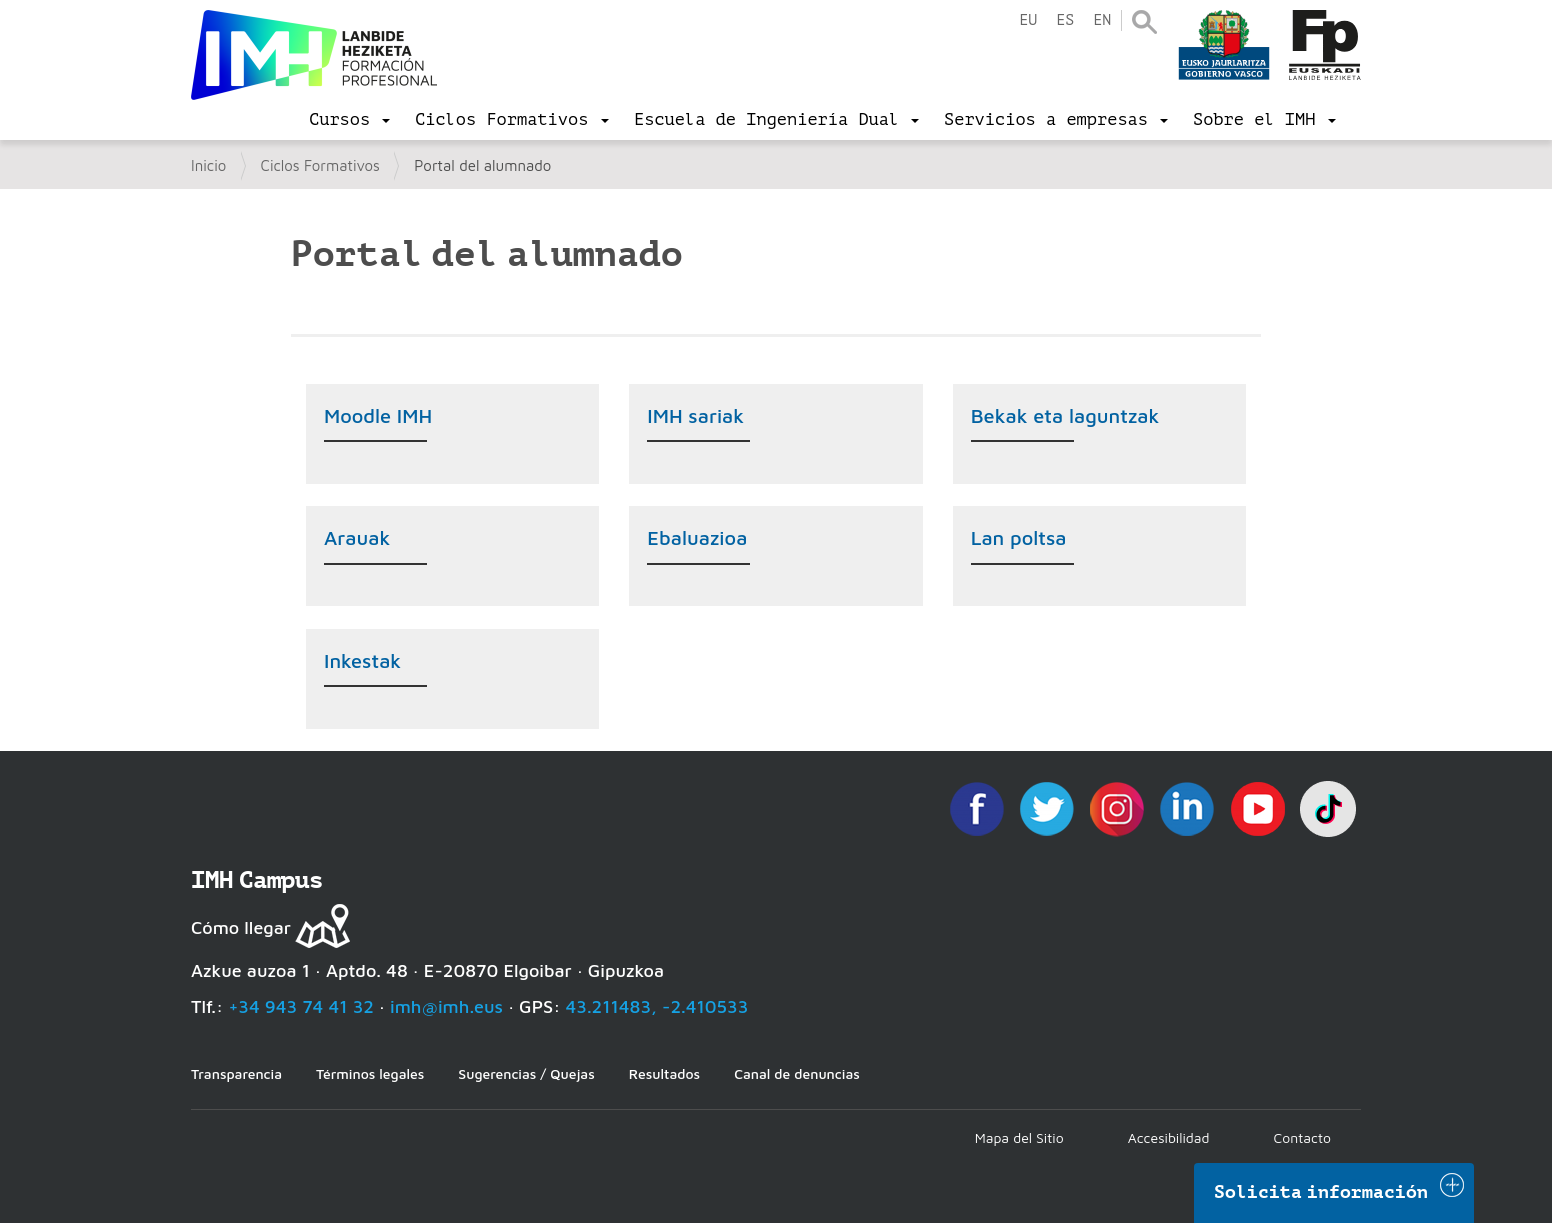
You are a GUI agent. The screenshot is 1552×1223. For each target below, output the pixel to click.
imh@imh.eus (446, 1006)
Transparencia (236, 1073)
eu (1028, 20)
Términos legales (370, 1073)
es (1065, 20)
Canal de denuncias (797, 1073)
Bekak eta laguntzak (1065, 415)
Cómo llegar (241, 927)
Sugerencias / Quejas (526, 1073)
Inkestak (362, 660)
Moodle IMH (378, 415)
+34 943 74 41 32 (301, 1006)
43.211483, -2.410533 (657, 1006)
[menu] (349, 120)
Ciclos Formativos (320, 165)
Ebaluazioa (697, 537)
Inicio (208, 165)
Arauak (357, 537)
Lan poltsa (1019, 537)
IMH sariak (695, 415)
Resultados (664, 1073)
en (1102, 20)
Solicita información (1321, 1192)
